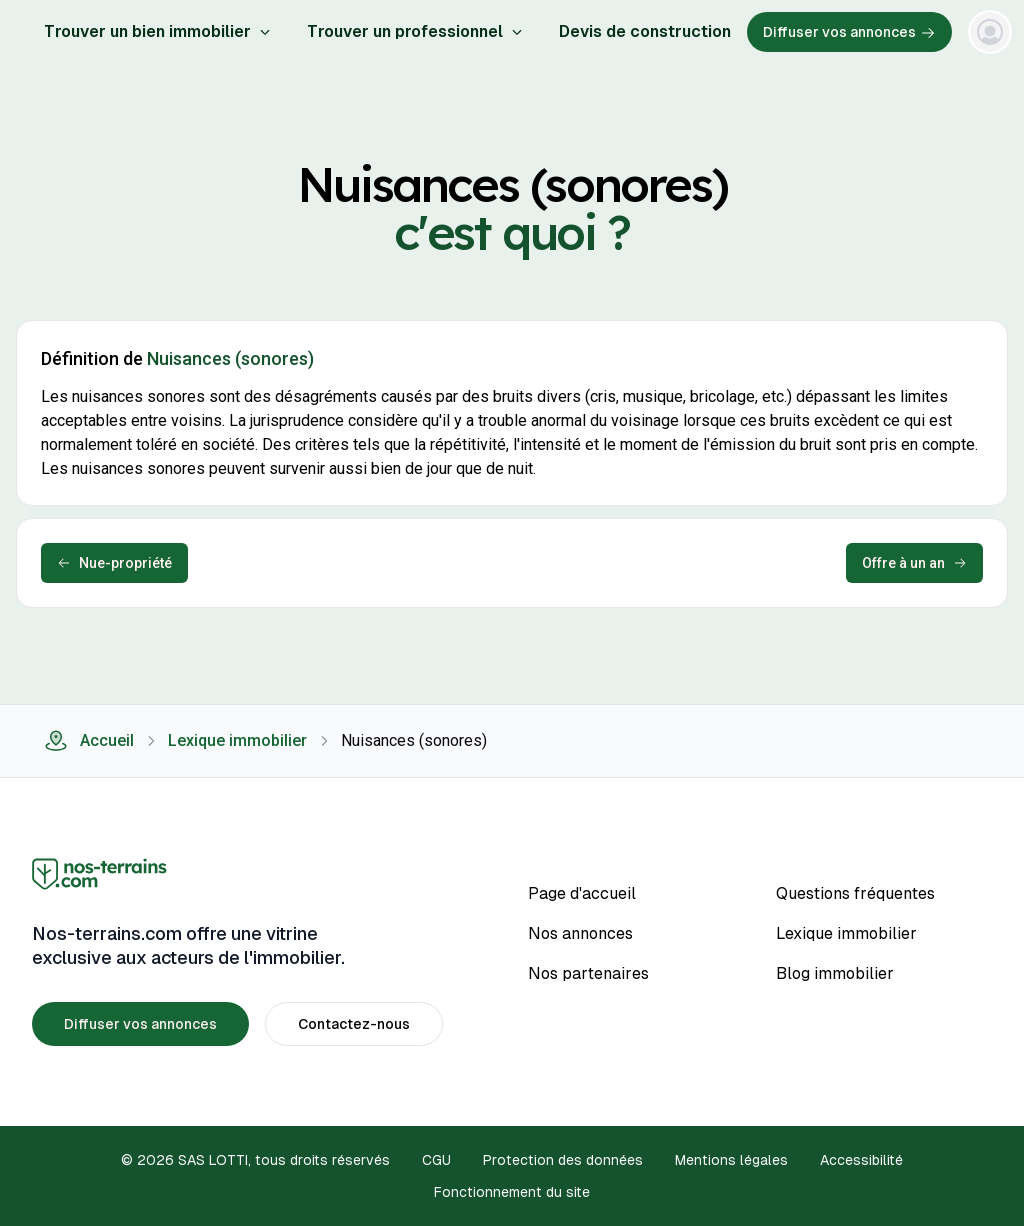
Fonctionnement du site (512, 1192)
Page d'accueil (582, 893)
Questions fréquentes (855, 893)
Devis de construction (645, 31)
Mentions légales (731, 1160)
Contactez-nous (354, 1024)
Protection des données (563, 1160)
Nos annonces (580, 933)
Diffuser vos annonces (849, 32)
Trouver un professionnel (415, 31)
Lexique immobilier (237, 740)
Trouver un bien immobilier (157, 31)
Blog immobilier (835, 973)
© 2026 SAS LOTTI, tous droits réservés (255, 1160)
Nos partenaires (588, 973)
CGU (436, 1160)
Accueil (89, 741)
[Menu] (990, 32)
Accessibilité (861, 1160)
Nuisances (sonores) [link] (414, 740)
